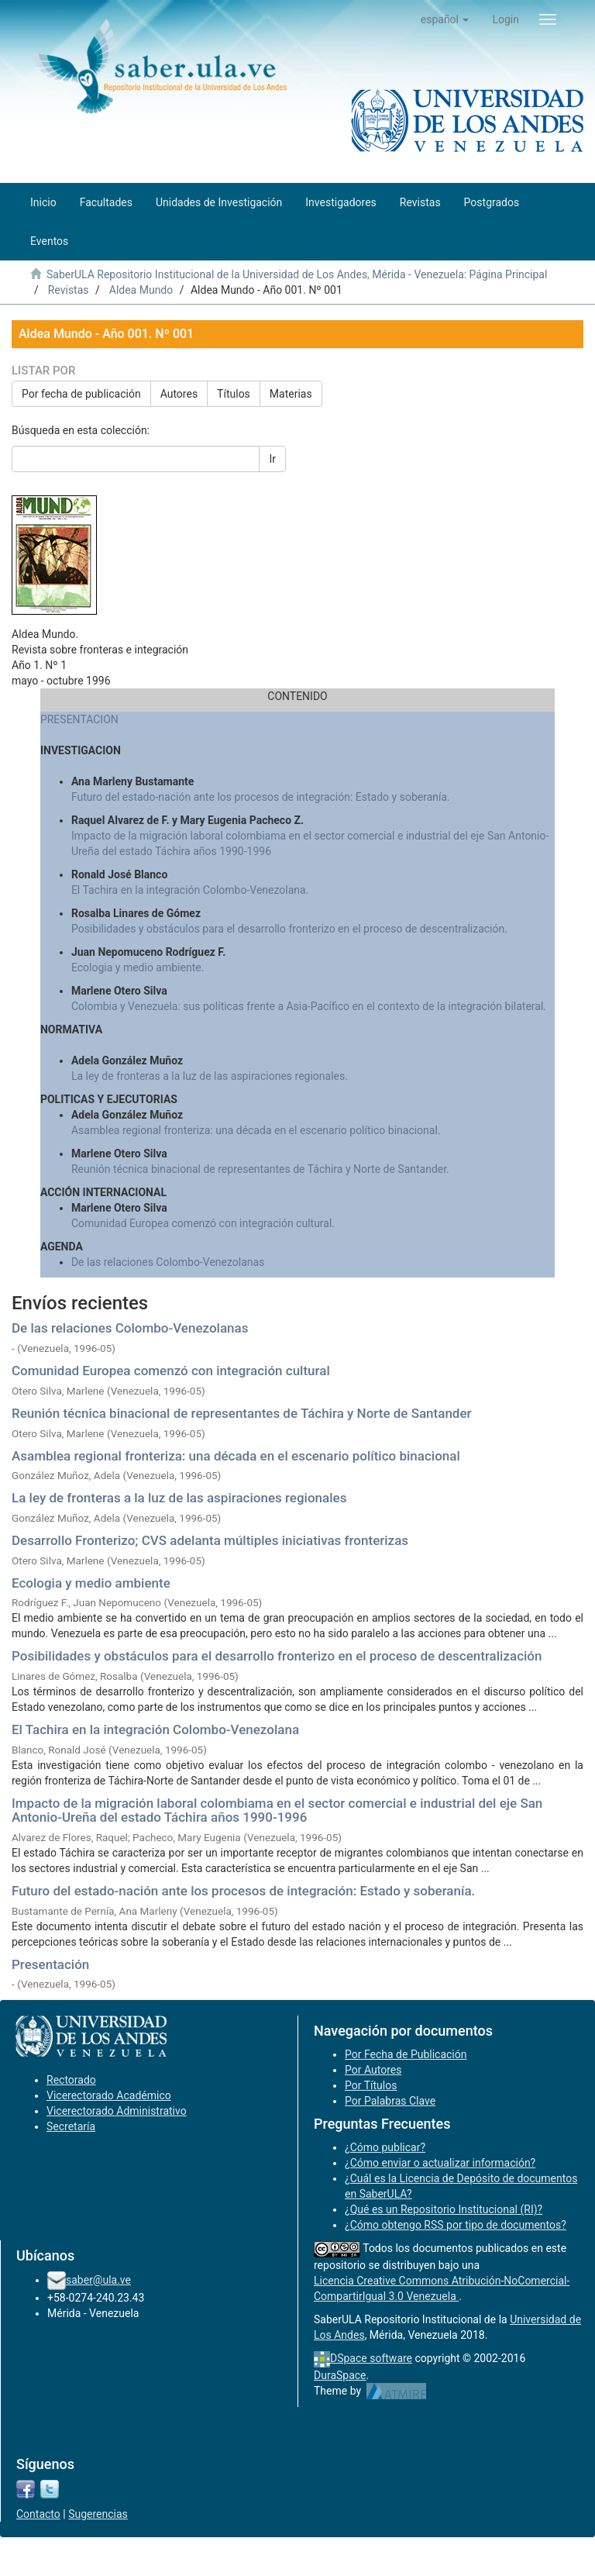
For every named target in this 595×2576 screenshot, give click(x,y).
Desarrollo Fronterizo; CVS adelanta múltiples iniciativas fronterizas (210, 1540)
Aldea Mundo (141, 290)
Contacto (38, 2514)
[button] (445, 19)
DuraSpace (340, 2375)
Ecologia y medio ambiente (91, 1583)
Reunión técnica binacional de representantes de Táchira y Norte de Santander (242, 1413)
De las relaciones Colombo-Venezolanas (168, 1262)
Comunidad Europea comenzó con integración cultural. (203, 1223)
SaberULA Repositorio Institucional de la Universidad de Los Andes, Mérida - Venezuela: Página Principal (296, 274)
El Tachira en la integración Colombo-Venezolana (155, 1729)
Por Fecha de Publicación (406, 2054)
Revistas (68, 290)
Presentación (50, 1964)
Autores (179, 394)
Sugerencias (98, 2514)
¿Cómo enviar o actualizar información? (440, 2163)
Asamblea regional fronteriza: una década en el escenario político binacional (236, 1456)
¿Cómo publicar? (385, 2147)
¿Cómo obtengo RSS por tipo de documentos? (455, 2225)
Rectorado (71, 2080)
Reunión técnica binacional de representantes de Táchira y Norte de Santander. (260, 1169)
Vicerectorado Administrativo (116, 2111)
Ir (272, 459)
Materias (291, 394)
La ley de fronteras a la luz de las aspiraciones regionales (179, 1497)
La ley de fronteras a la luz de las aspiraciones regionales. (209, 1076)
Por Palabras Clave (390, 2101)
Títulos (233, 394)
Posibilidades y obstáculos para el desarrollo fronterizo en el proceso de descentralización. (289, 928)
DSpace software (371, 2358)
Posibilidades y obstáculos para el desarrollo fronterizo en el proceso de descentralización (277, 1656)
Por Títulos (371, 2085)
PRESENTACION (79, 719)
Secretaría (70, 2126)
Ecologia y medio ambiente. (137, 967)
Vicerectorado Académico (108, 2095)
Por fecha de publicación (81, 394)
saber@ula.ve (98, 2280)
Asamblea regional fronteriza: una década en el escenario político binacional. (256, 1130)
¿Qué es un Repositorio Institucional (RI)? (443, 2209)
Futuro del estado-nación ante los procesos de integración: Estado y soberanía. (260, 797)
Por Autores (373, 2070)
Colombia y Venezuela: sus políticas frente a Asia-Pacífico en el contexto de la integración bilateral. (308, 1006)
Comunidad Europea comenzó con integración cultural (171, 1370)
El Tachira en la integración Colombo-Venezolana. (189, 890)
